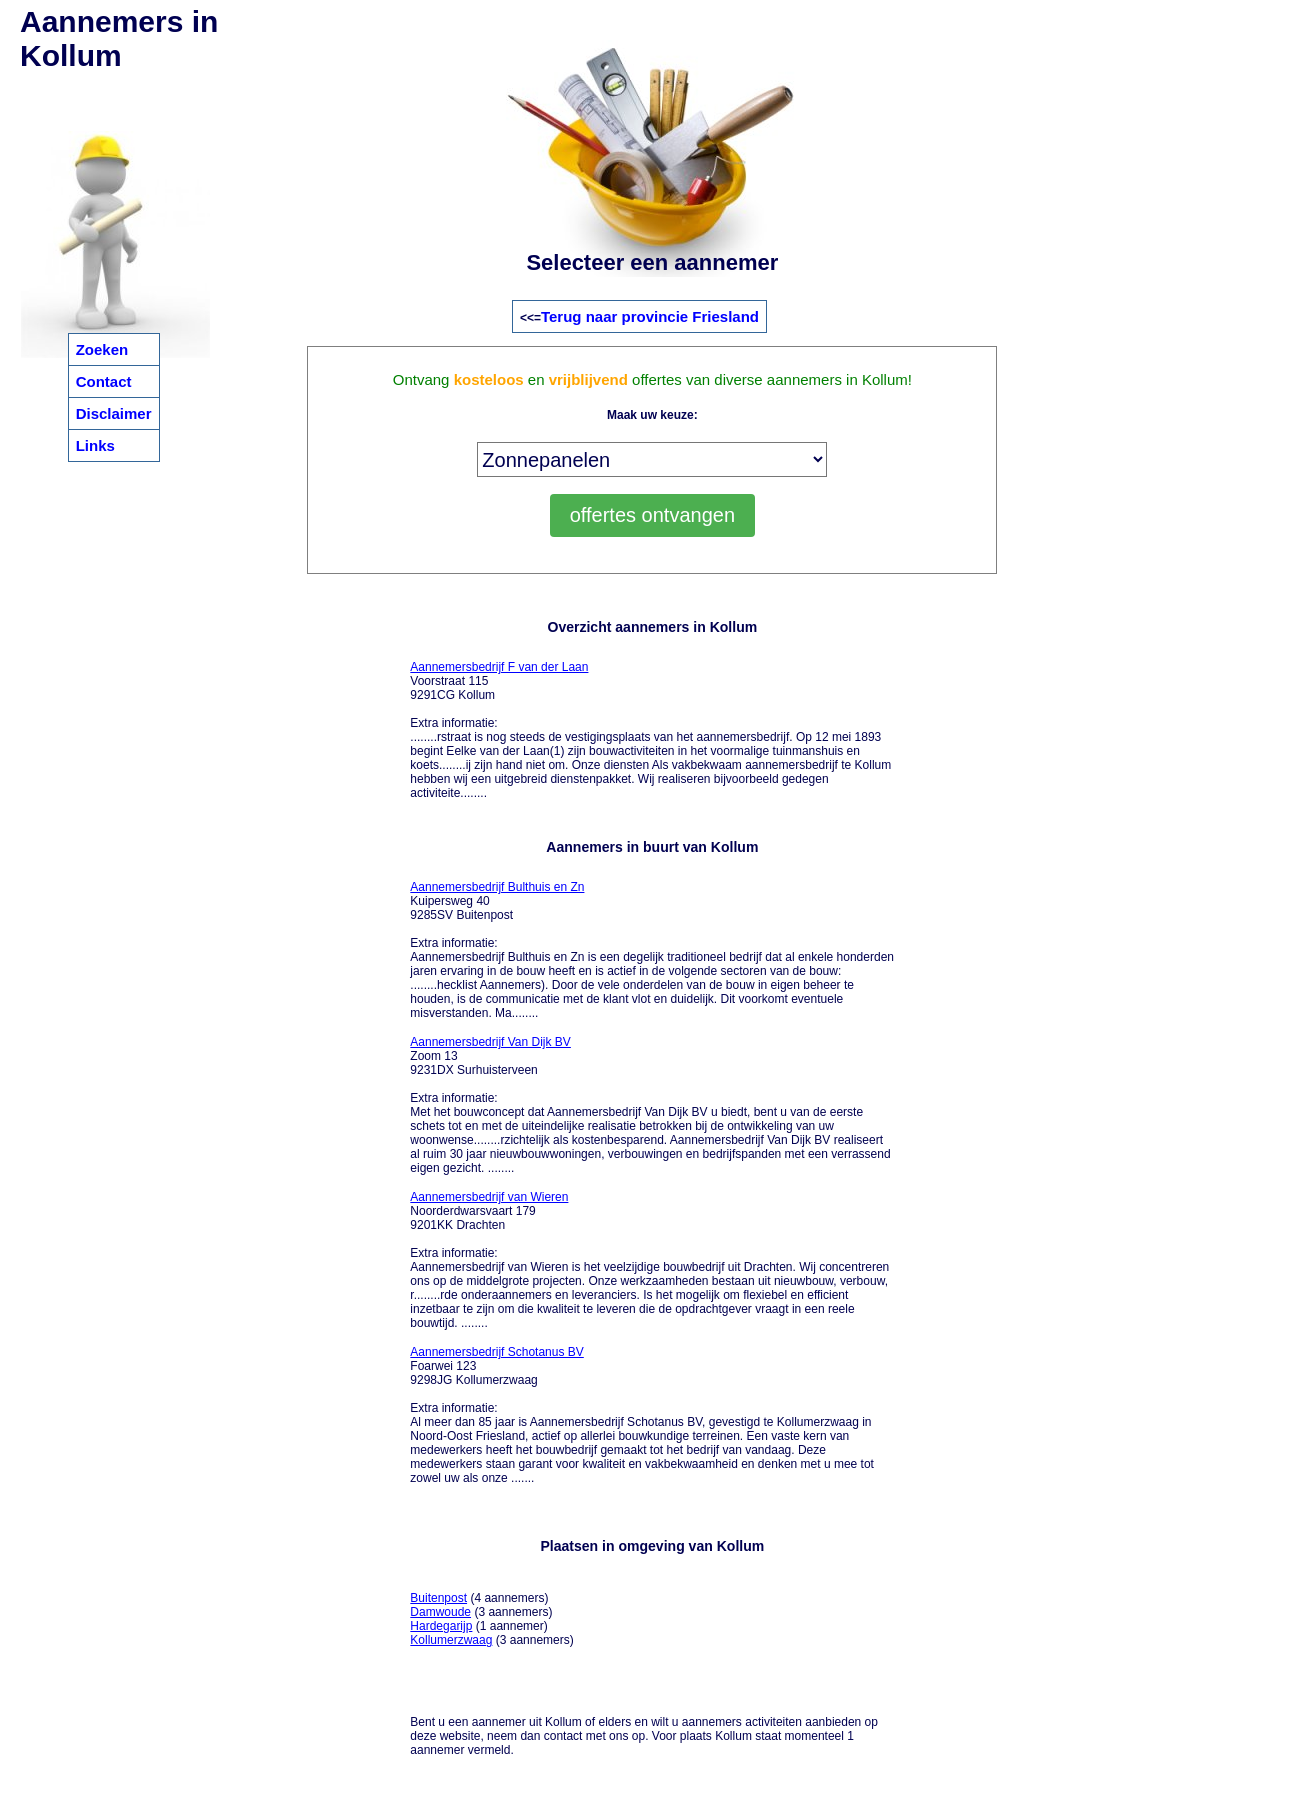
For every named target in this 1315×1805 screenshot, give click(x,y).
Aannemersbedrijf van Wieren (489, 1197)
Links (95, 445)
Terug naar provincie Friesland (650, 316)
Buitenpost (438, 1598)
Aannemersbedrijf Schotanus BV (496, 1352)
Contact (104, 381)
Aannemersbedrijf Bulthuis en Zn (497, 887)
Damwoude (440, 1612)
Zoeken (102, 349)
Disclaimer (114, 413)
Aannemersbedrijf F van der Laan (499, 667)
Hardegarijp (441, 1626)
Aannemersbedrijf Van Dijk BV (490, 1042)
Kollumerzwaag (451, 1640)
